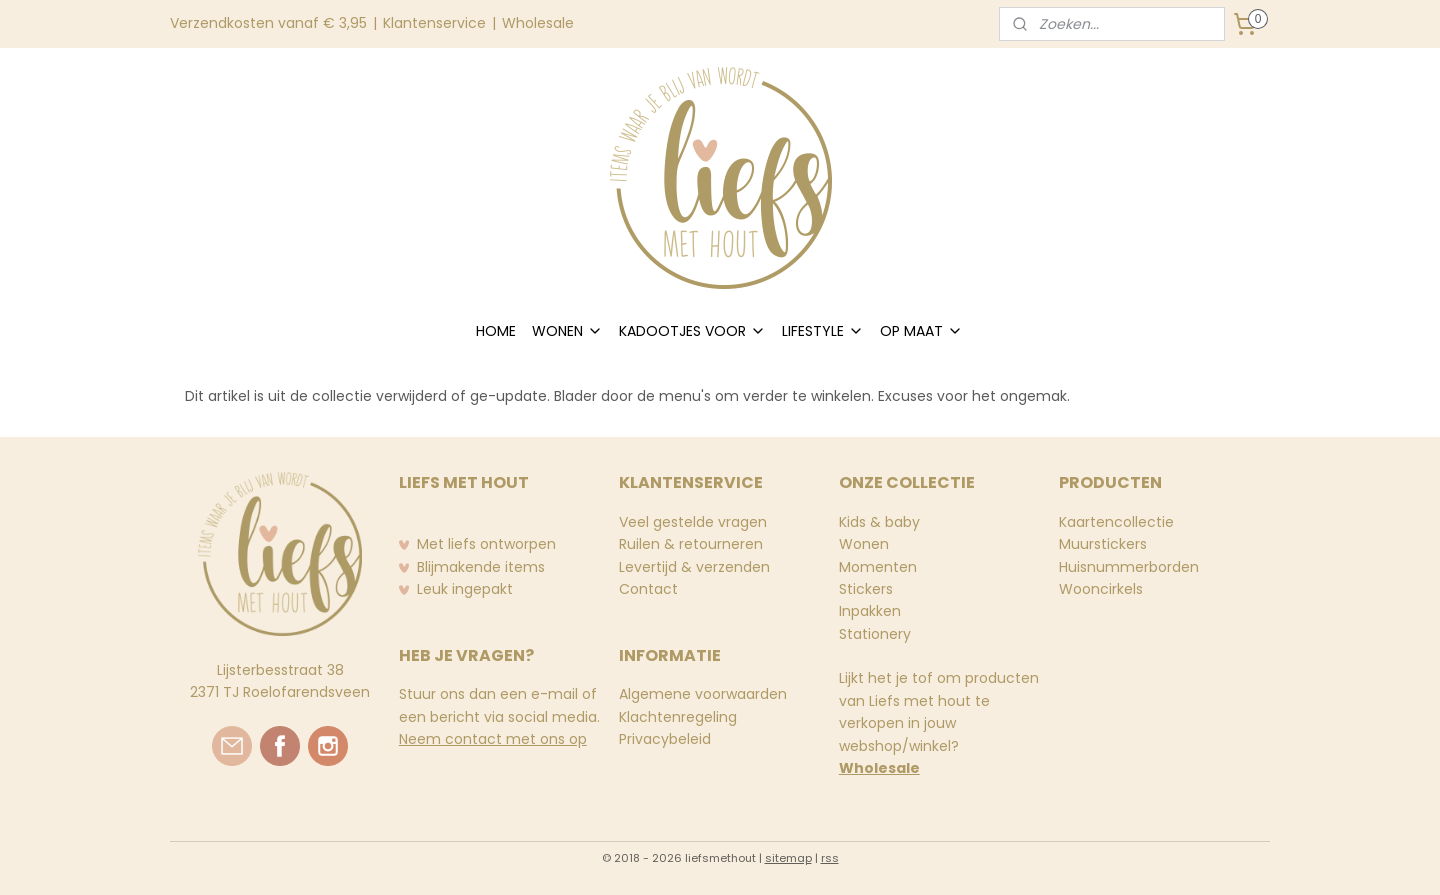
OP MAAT (921, 331)
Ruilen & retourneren (691, 544)
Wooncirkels (1101, 589)
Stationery (875, 634)
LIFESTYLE (823, 331)
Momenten (878, 567)
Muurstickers (1103, 544)
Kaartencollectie (1116, 522)
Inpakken (870, 611)
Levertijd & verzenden (694, 567)
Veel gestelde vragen (693, 522)
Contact (648, 589)
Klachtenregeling (678, 717)
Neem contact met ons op (493, 739)
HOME (496, 331)
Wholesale (538, 23)
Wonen (864, 544)
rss (830, 858)
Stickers (866, 589)
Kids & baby (879, 522)
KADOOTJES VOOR (692, 331)
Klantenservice (434, 23)
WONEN (567, 331)
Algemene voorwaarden (703, 694)
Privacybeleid (665, 739)
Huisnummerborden (1129, 567)
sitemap (788, 858)
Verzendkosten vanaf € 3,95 (268, 23)
